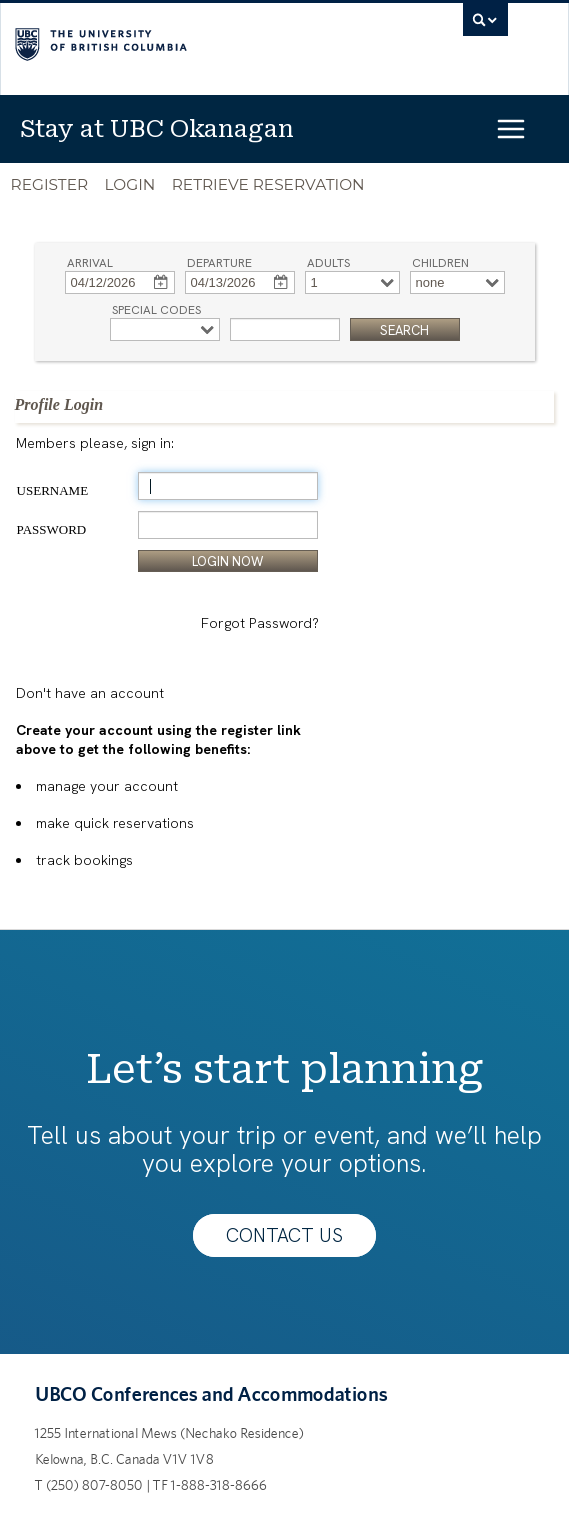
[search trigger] (485, 25)
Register (50, 184)
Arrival (90, 260)
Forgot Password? (260, 623)
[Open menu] (528, 128)
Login (130, 184)
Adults (328, 260)
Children (440, 260)
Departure (219, 260)
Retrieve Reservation (268, 184)
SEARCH (404, 330)
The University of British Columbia (187, 41)
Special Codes (156, 307)
